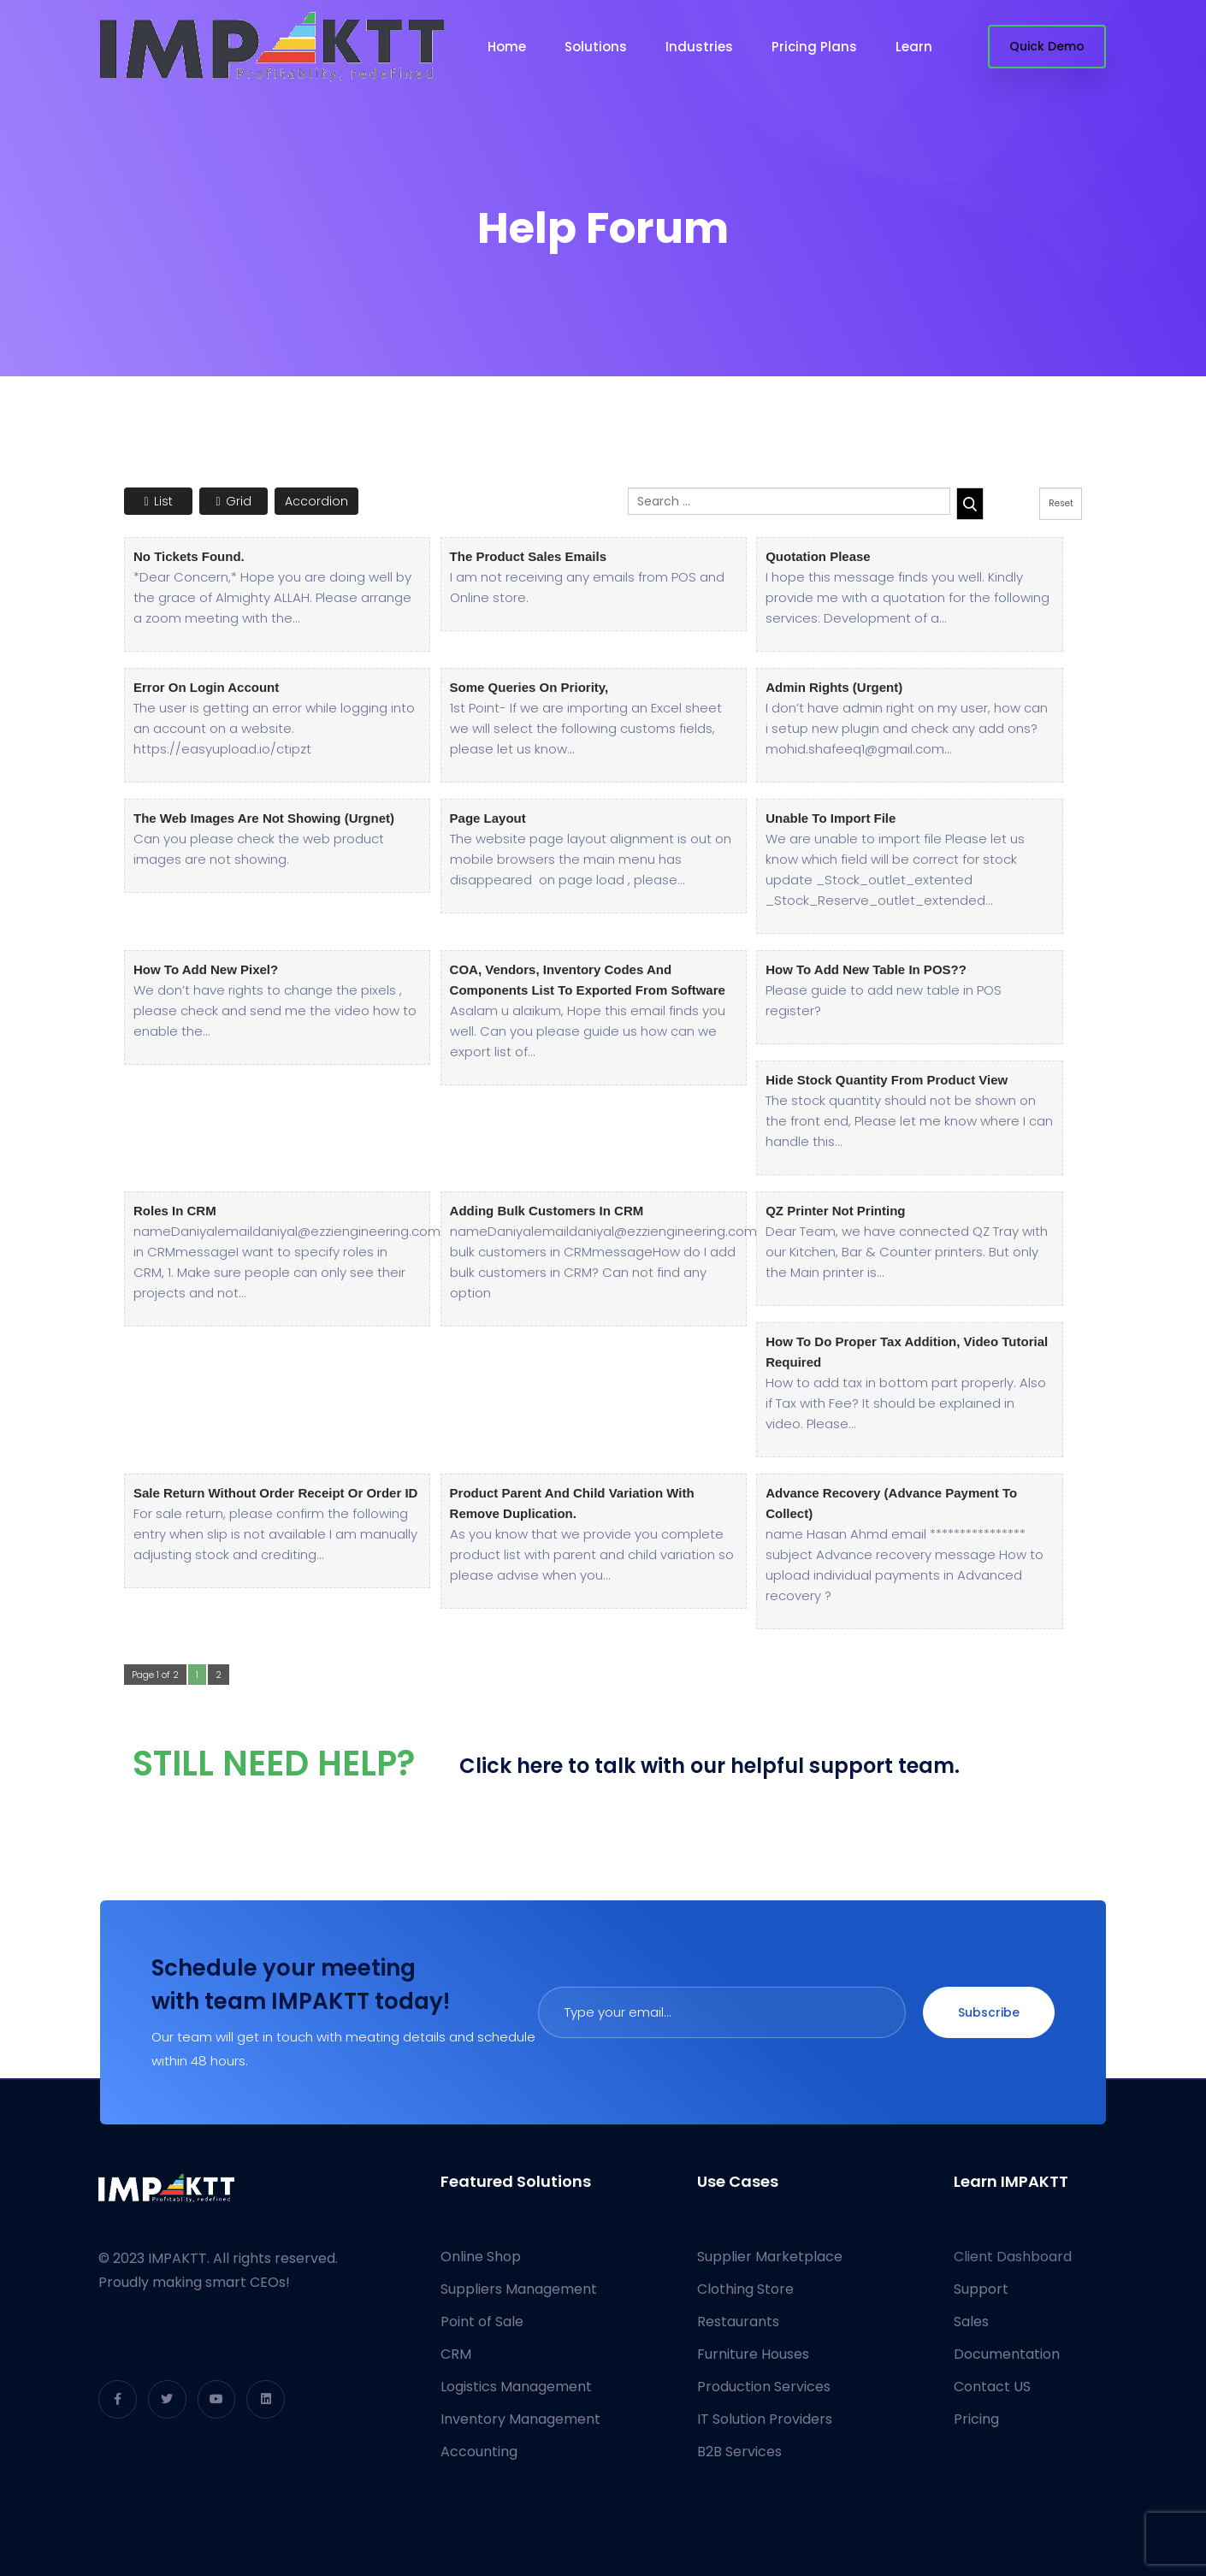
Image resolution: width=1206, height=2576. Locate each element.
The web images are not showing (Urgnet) (263, 818)
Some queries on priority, (529, 687)
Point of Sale (481, 2321)
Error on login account (206, 687)
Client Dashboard (1013, 2256)
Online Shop (480, 2256)
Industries (699, 47)
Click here (511, 1766)
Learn (914, 47)
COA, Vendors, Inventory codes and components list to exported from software (587, 979)
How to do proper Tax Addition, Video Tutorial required (907, 1351)
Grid (233, 501)
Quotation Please (818, 556)
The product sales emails (528, 556)
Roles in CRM (174, 1210)
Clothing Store (745, 2289)
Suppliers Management (518, 2289)
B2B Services (739, 2451)
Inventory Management (520, 2419)
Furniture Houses (753, 2354)
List (158, 501)
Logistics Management (516, 2386)
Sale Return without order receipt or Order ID (275, 1493)
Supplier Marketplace (769, 2256)
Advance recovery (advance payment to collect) (891, 1503)
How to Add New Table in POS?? (866, 969)
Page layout (488, 818)
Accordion (316, 501)
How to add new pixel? (205, 969)
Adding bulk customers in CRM (547, 1210)
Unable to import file (831, 818)
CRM (455, 2354)
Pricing (976, 2419)
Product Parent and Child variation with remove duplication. (572, 1503)
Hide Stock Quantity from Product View (887, 1079)
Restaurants (738, 2321)
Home (507, 47)
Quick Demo (1047, 46)
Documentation (1007, 2354)
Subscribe (989, 2012)
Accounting (478, 2451)
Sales (971, 2321)
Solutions (596, 47)
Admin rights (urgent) (834, 687)
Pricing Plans (814, 47)
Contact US (992, 2386)
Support (981, 2289)
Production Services (764, 2386)
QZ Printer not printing (835, 1210)
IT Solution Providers (764, 2419)
